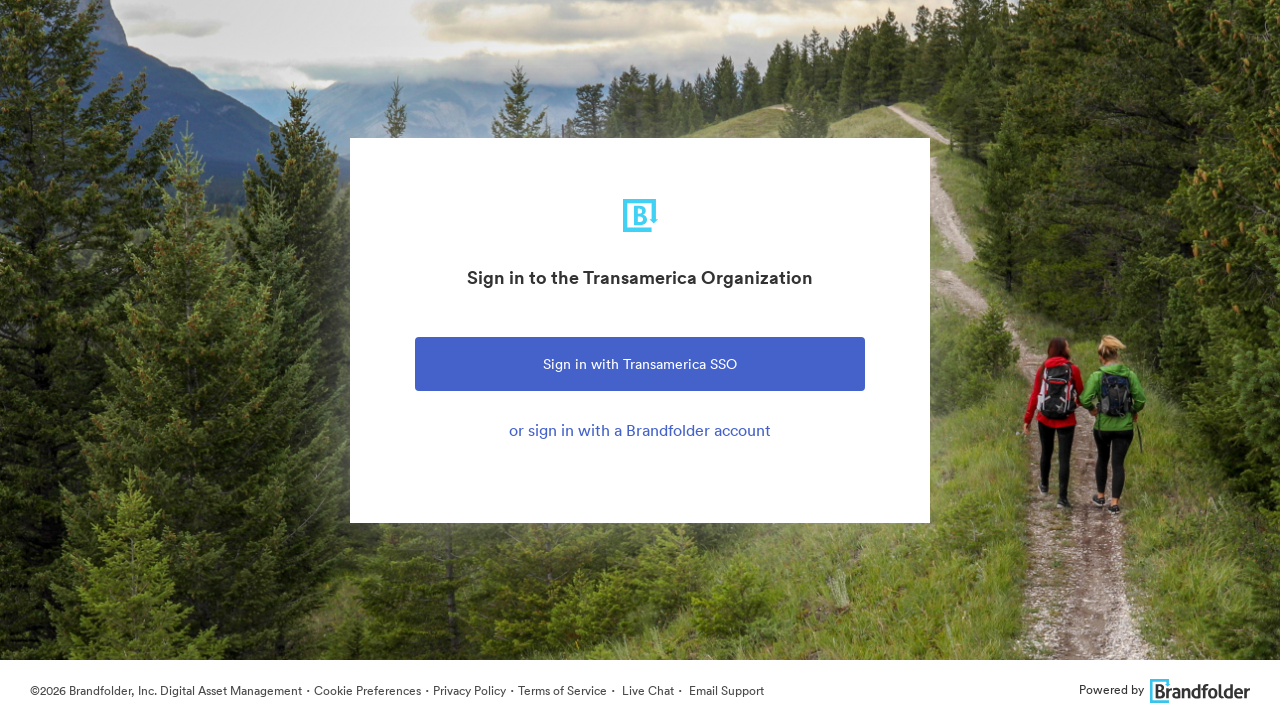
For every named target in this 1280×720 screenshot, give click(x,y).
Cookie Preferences (367, 690)
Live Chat (646, 690)
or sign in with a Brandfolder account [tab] (640, 430)
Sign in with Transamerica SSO (640, 364)
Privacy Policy (469, 690)
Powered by (1164, 689)
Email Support (725, 690)
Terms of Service (562, 690)
